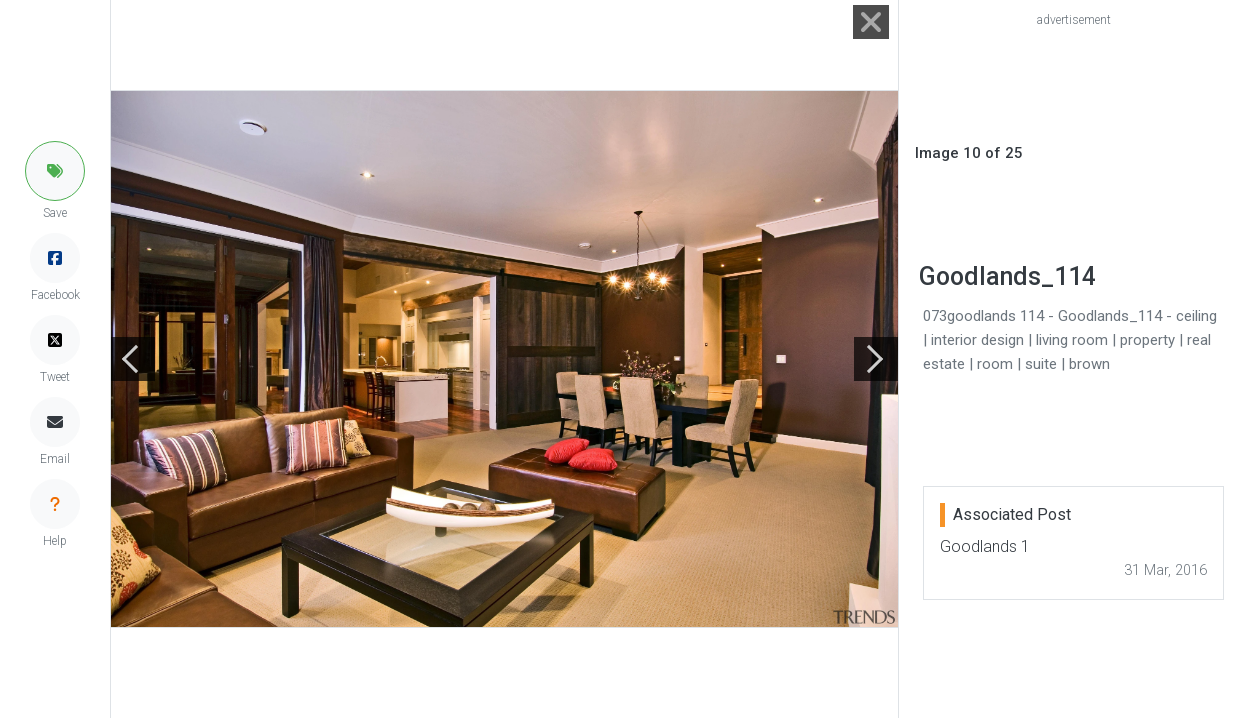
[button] (55, 171)
